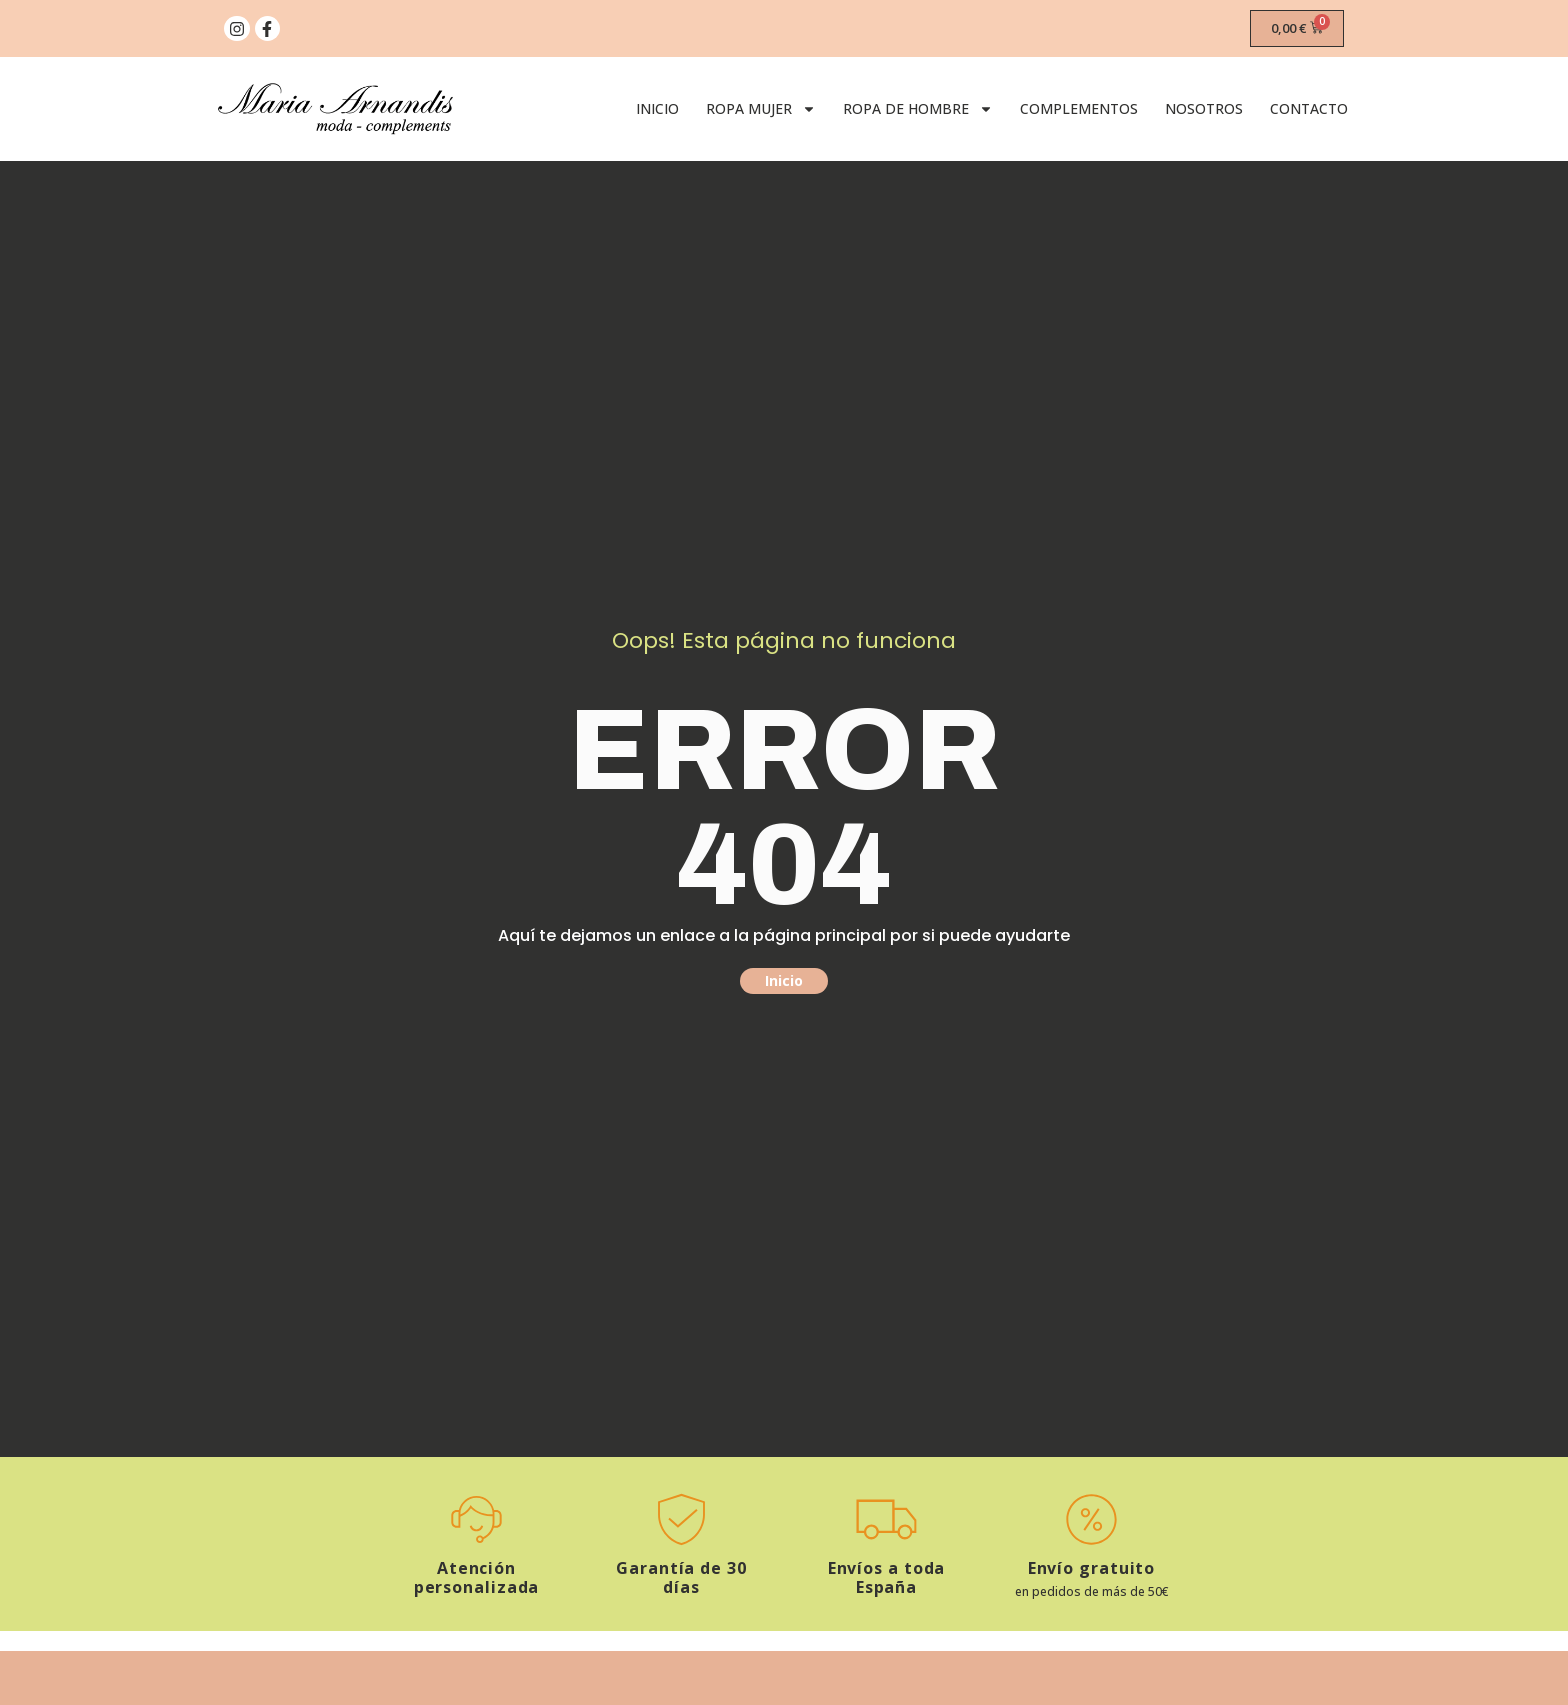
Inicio (657, 108)
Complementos (1079, 108)
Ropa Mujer (761, 109)
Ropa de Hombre (918, 109)
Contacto (1309, 108)
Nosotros (1204, 108)
